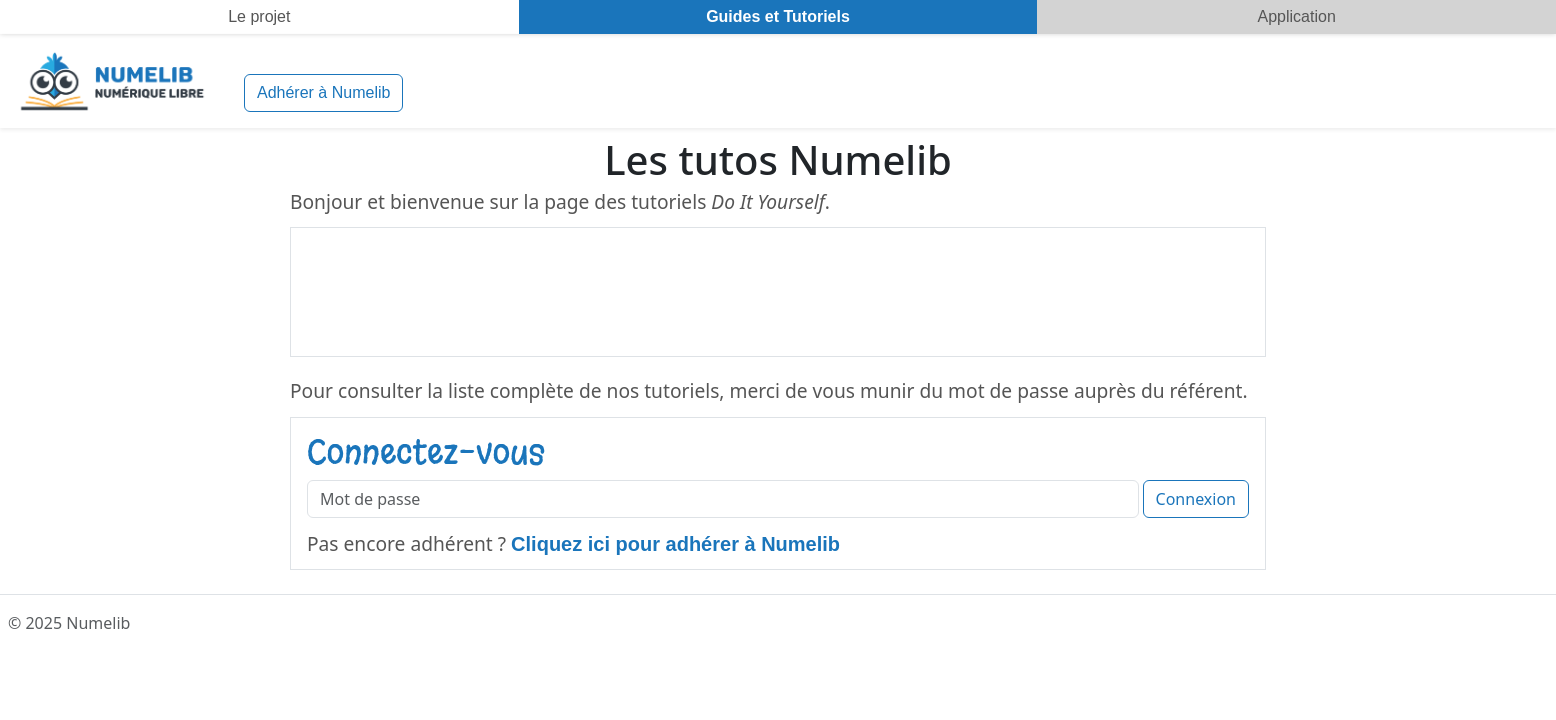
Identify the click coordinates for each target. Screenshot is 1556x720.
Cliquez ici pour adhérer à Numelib (675, 544)
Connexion (1196, 499)
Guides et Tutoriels (778, 16)
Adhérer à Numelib (323, 92)
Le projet (259, 16)
